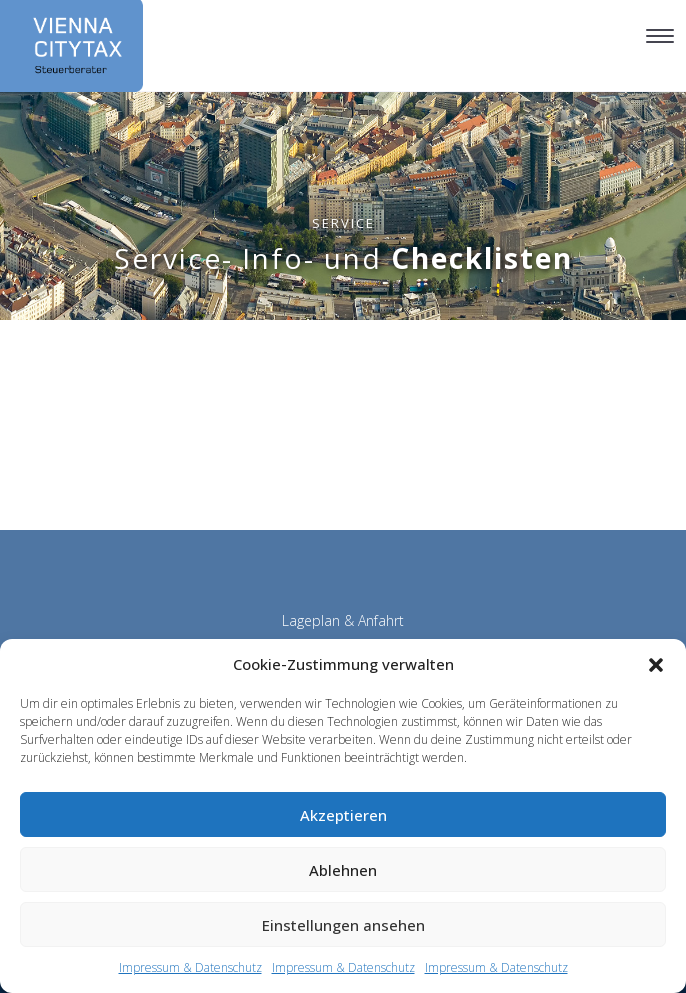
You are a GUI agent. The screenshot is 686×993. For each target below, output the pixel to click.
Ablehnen (343, 870)
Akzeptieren (343, 815)
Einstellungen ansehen (343, 925)
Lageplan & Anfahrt (343, 620)
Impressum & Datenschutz (190, 967)
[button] (656, 665)
